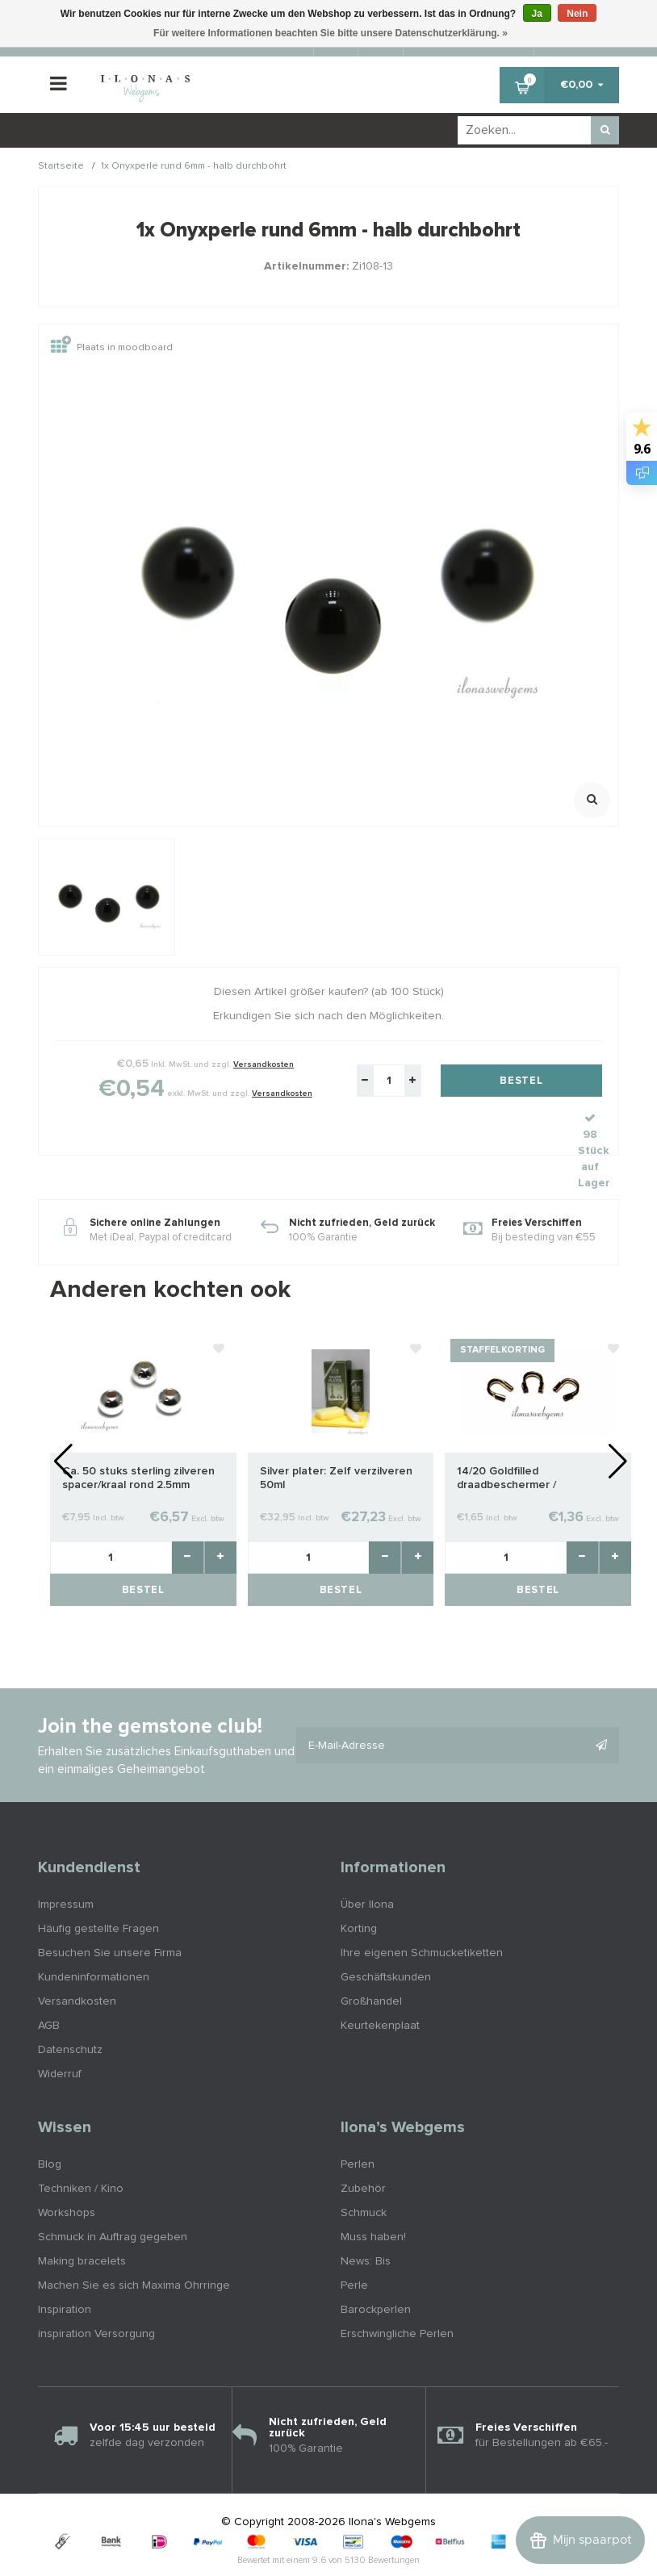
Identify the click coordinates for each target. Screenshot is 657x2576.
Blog (49, 2129)
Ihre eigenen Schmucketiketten (422, 1917)
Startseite (61, 167)
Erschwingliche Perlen (397, 2298)
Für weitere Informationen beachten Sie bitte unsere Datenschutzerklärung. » (330, 33)
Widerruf (60, 2038)
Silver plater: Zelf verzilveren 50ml (336, 1442)
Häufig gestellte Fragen (98, 1893)
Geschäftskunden (386, 1941)
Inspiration (64, 2274)
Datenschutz (70, 2014)
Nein (577, 13)
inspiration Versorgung (96, 2298)
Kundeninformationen (93, 1941)
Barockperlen (376, 2274)
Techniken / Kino (80, 2153)
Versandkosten (263, 1064)
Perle (354, 2250)
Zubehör (363, 2153)
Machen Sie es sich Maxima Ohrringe (134, 2250)
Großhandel (371, 1966)
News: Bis (366, 2225)
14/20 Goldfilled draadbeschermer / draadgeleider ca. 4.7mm (521, 1443)
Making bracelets (82, 2225)
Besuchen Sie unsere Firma (110, 1917)
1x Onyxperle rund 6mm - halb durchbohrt (194, 167)
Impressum (66, 1869)
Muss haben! (373, 2201)
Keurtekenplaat (380, 1990)
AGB (49, 1990)
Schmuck (364, 2177)
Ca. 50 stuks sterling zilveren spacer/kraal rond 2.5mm (138, 1442)
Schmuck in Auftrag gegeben (112, 2201)
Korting (359, 1893)
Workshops (66, 2177)
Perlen (358, 2129)
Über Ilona (367, 1869)
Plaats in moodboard (112, 348)
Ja (537, 13)
